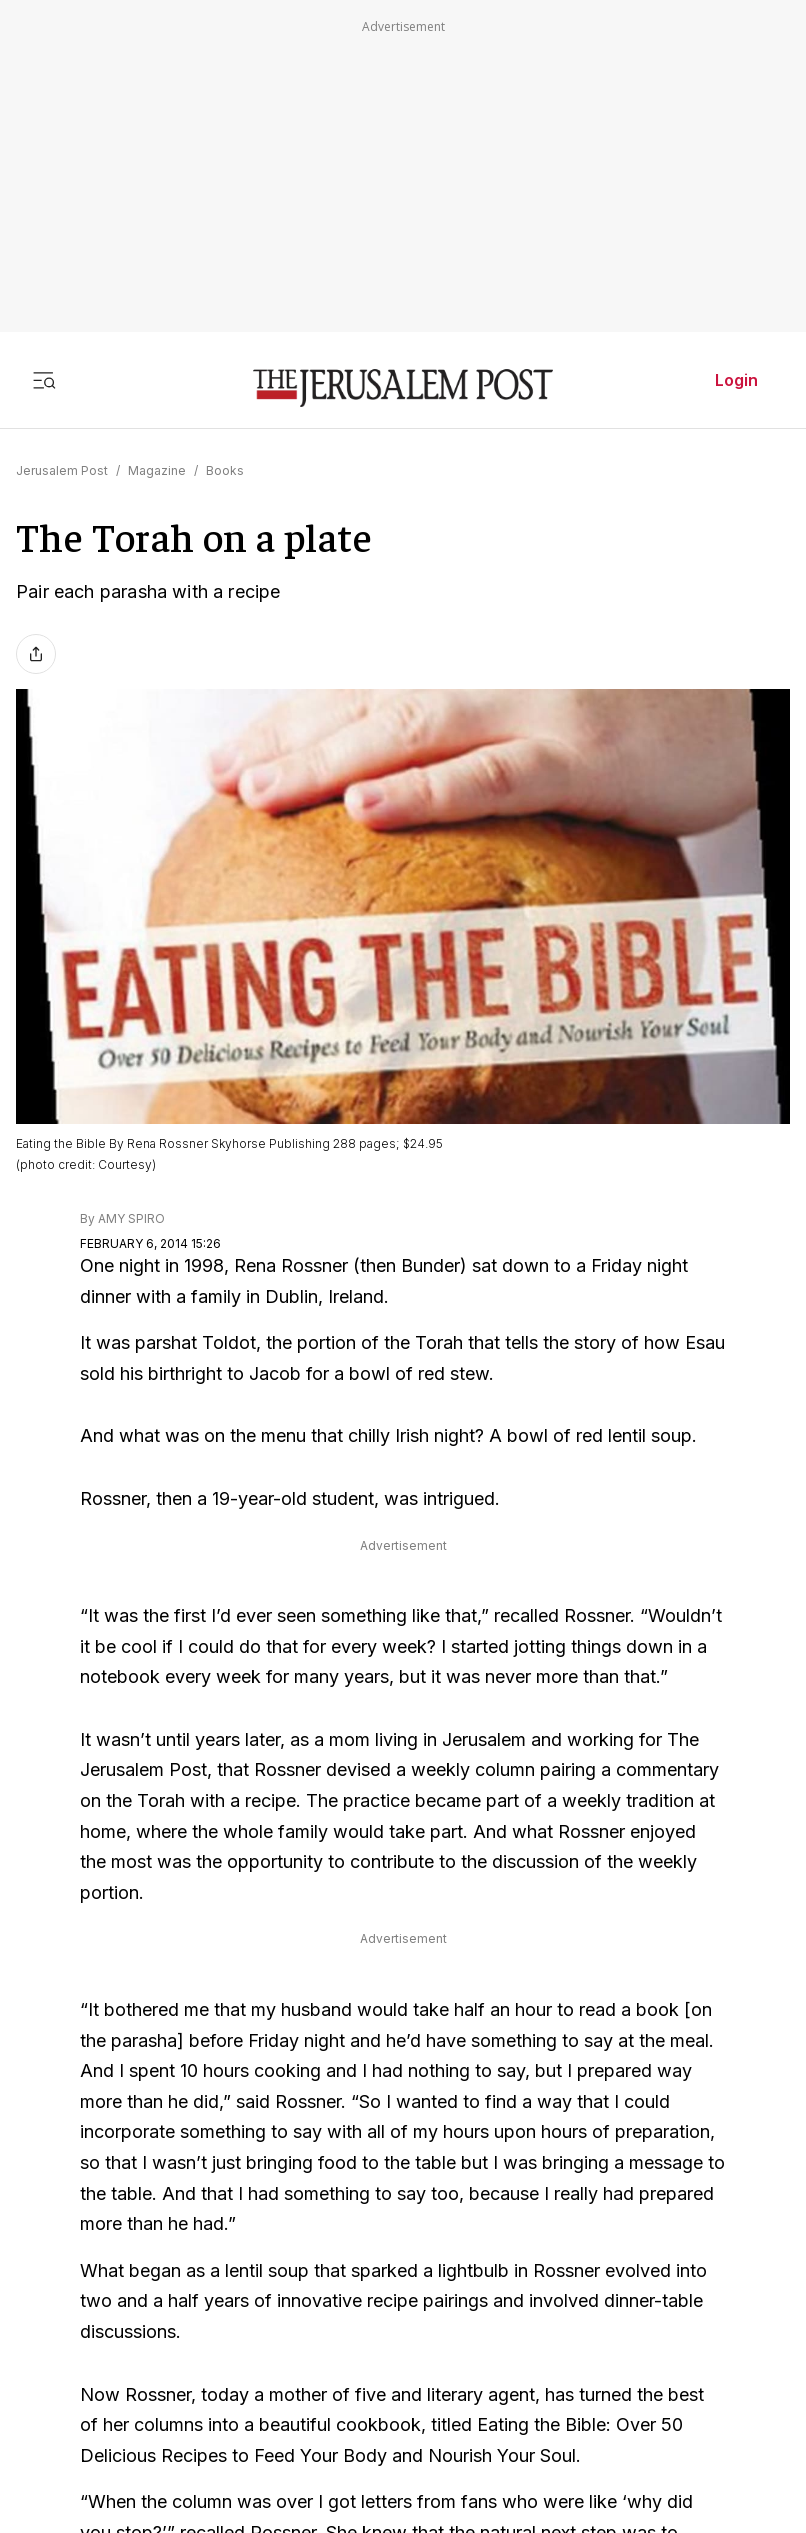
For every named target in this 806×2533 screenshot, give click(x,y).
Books (225, 470)
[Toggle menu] (44, 380)
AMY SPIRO (131, 1218)
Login (736, 380)
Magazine (157, 470)
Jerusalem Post (62, 470)
